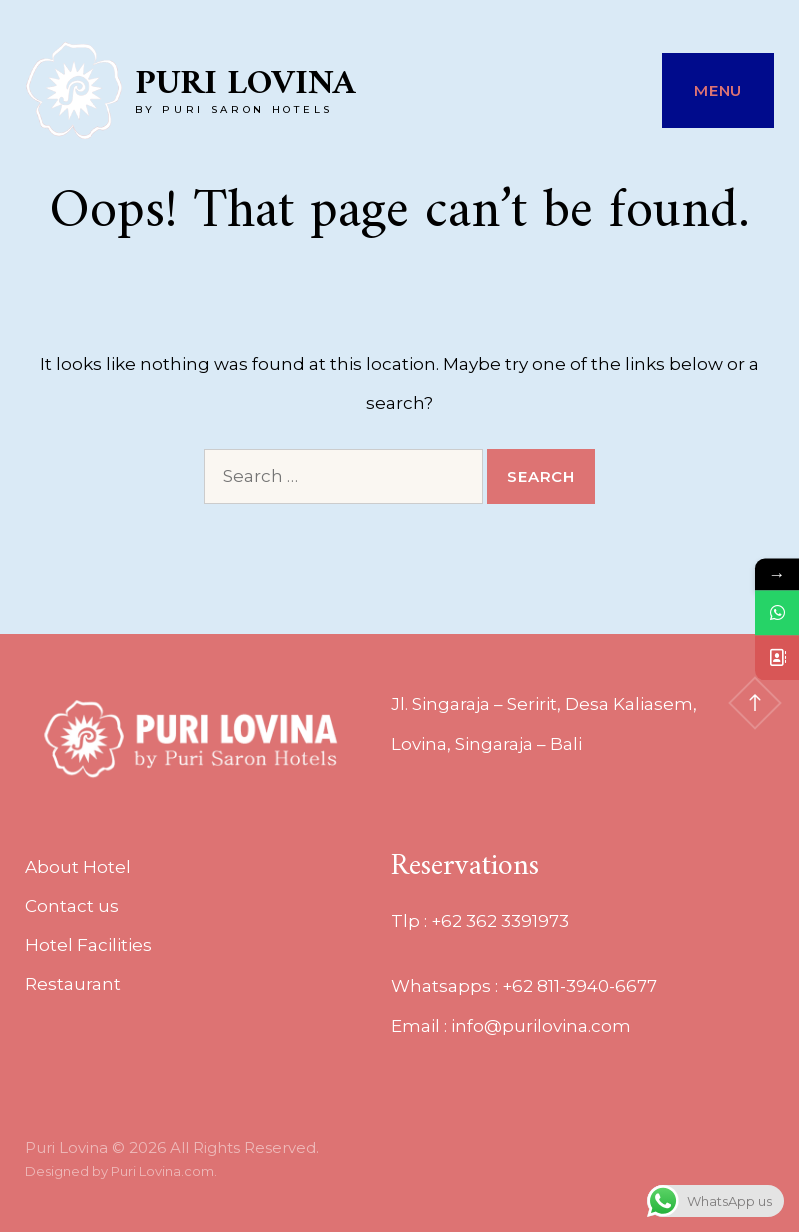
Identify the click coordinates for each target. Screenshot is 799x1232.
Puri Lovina (245, 84)
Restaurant (73, 984)
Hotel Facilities (88, 945)
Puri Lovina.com (162, 1171)
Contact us (72, 906)
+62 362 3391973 (500, 921)
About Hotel (78, 867)
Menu (718, 90)
